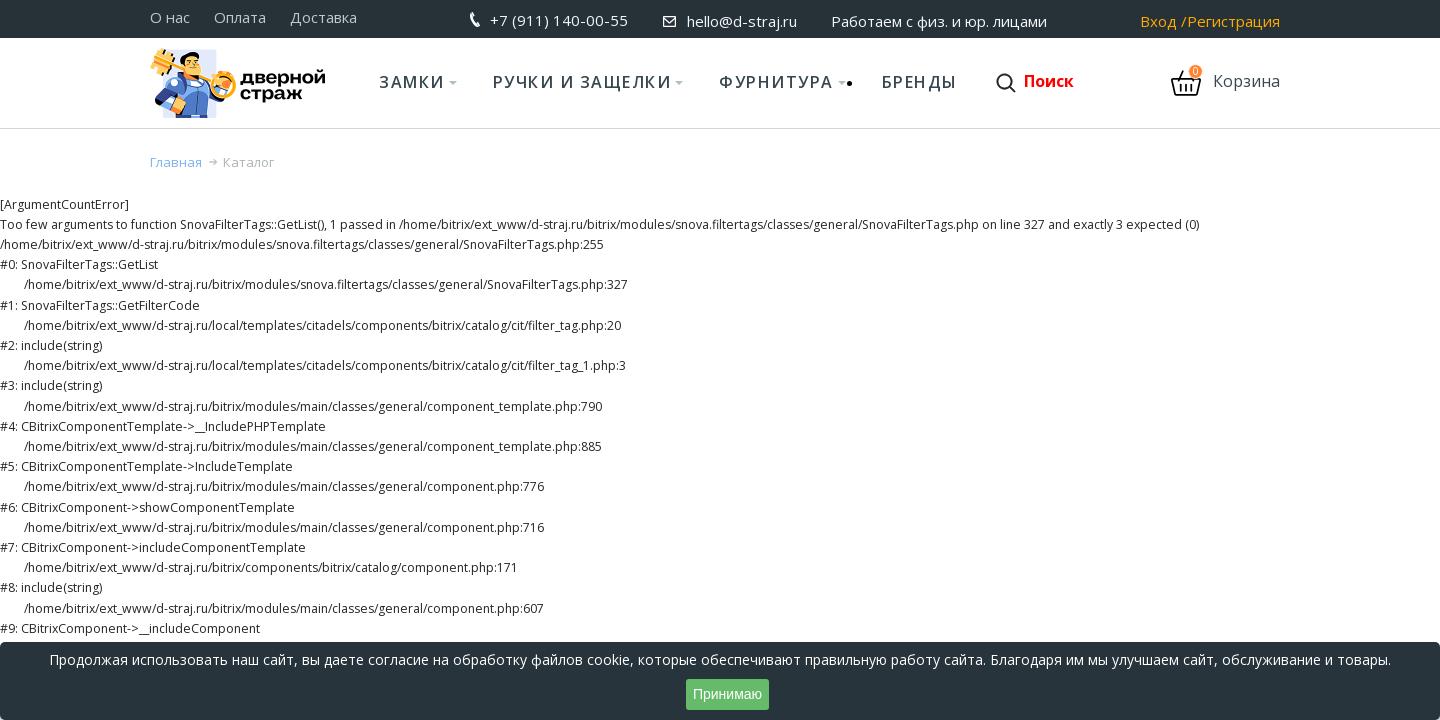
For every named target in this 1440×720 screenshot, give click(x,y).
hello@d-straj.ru (742, 21)
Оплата (240, 17)
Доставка (323, 17)
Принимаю (727, 694)
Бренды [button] (920, 82)
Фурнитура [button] (776, 82)
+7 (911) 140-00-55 (559, 20)
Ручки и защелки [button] (582, 82)
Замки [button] (412, 82)
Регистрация (1233, 21)
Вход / (1163, 21)
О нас (170, 17)
